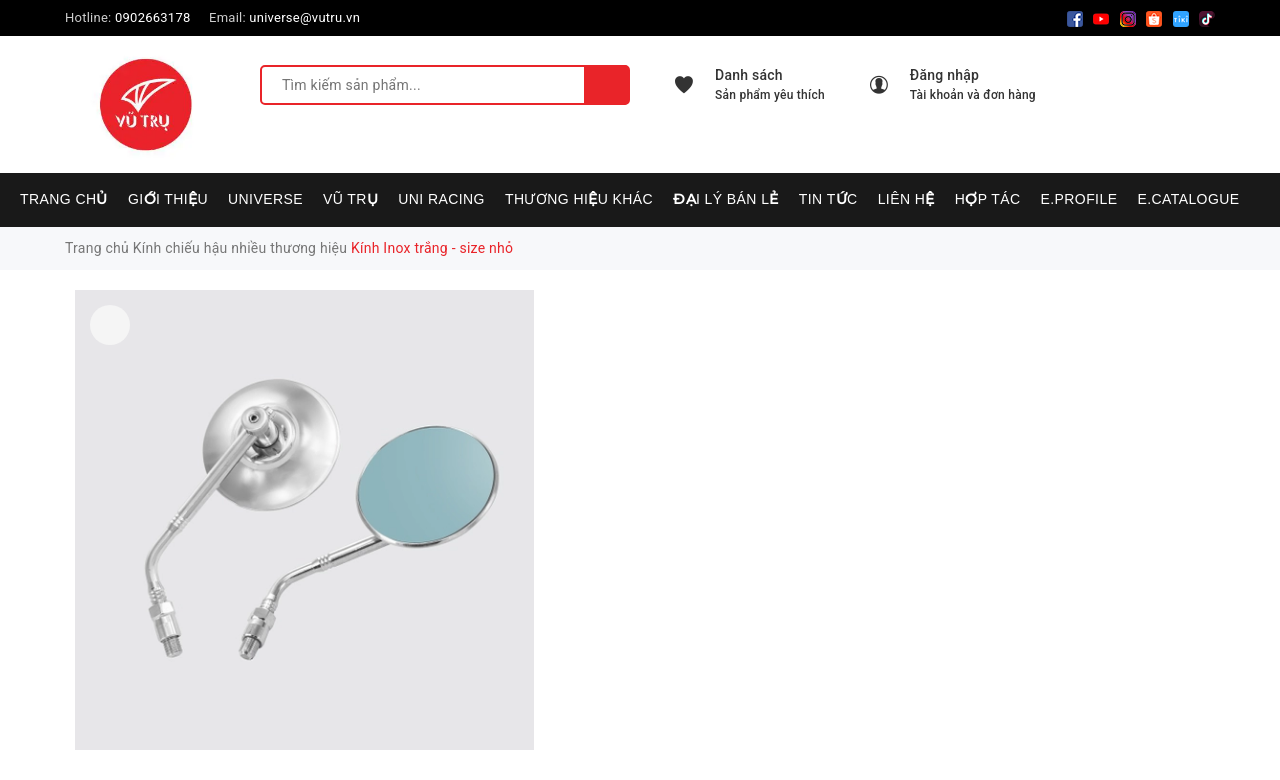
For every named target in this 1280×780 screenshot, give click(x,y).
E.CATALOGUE (1188, 199)
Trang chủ (64, 199)
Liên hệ (906, 199)
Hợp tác (988, 199)
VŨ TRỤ (350, 199)
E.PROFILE (1078, 199)
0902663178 (153, 17)
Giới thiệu (168, 199)
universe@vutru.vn (304, 17)
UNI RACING (441, 199)
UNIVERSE (265, 199)
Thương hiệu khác (579, 199)
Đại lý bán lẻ (726, 199)
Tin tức (828, 199)
